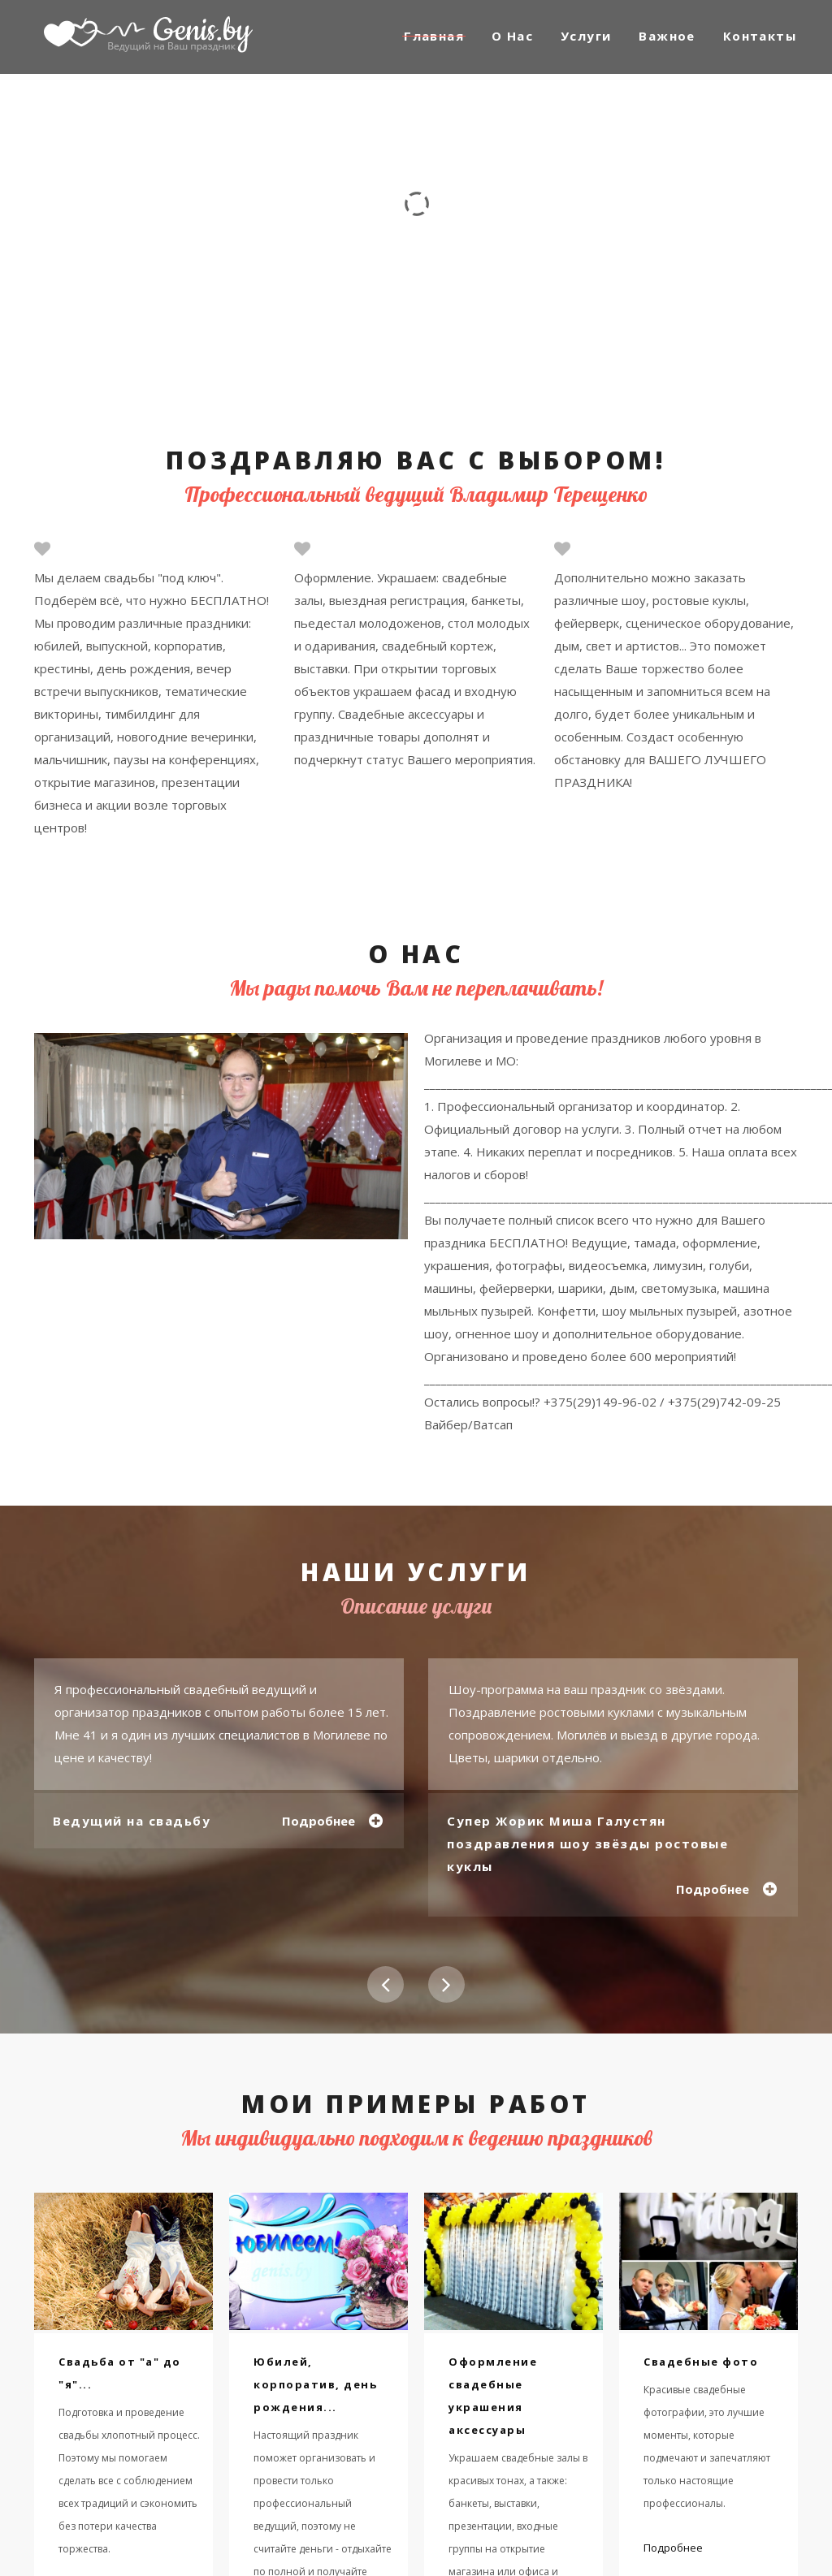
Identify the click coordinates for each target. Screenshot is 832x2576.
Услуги (586, 36)
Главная (434, 36)
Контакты (759, 36)
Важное (667, 36)
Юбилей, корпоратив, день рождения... (315, 2384)
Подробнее (317, 1821)
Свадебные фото (701, 2361)
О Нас (512, 36)
